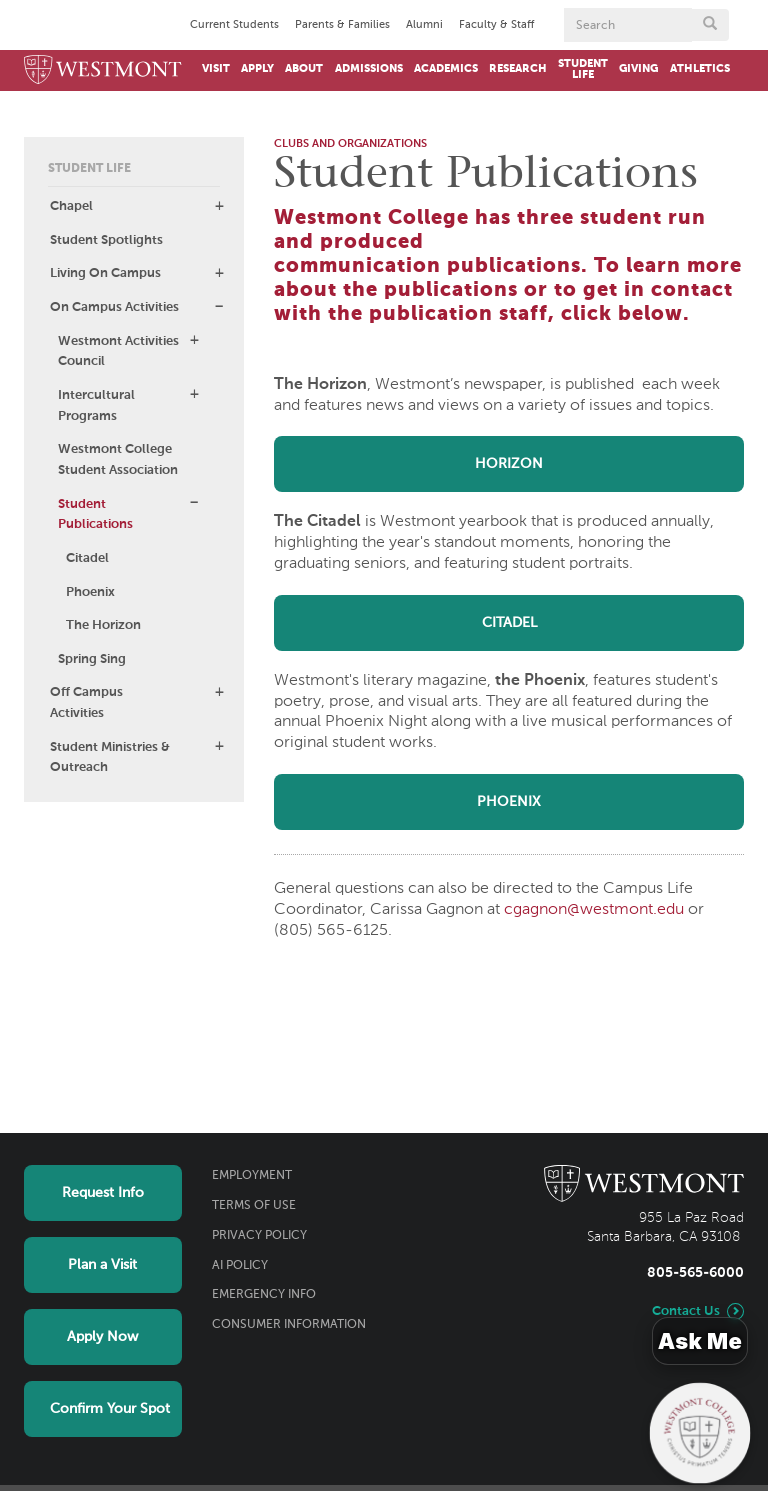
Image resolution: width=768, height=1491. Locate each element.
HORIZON (509, 464)
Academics (446, 69)
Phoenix (90, 592)
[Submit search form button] (710, 25)
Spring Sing (92, 659)
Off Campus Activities (86, 703)
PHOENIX (509, 802)
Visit (216, 69)
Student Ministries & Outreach (110, 758)
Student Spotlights (106, 240)
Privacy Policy (259, 1236)
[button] (219, 206)
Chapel (71, 206)
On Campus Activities (114, 307)
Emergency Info (264, 1295)
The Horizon (103, 625)
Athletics (700, 69)
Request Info (103, 1193)
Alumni (424, 25)
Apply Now (102, 1337)
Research (518, 69)
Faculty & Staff (496, 25)
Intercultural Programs (96, 406)
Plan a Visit (102, 1265)
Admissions (369, 69)
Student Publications (95, 515)
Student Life (583, 69)
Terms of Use (254, 1206)
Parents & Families (342, 25)
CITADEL (509, 623)
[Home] (103, 70)
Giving (638, 69)
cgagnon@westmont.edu (594, 910)
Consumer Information (289, 1325)
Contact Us (686, 1311)
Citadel (87, 558)
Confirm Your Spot (110, 1409)
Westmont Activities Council (118, 352)
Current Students (234, 25)
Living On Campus (105, 273)
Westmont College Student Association (118, 460)
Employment (252, 1176)
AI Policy (240, 1266)
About (304, 69)
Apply (257, 69)
